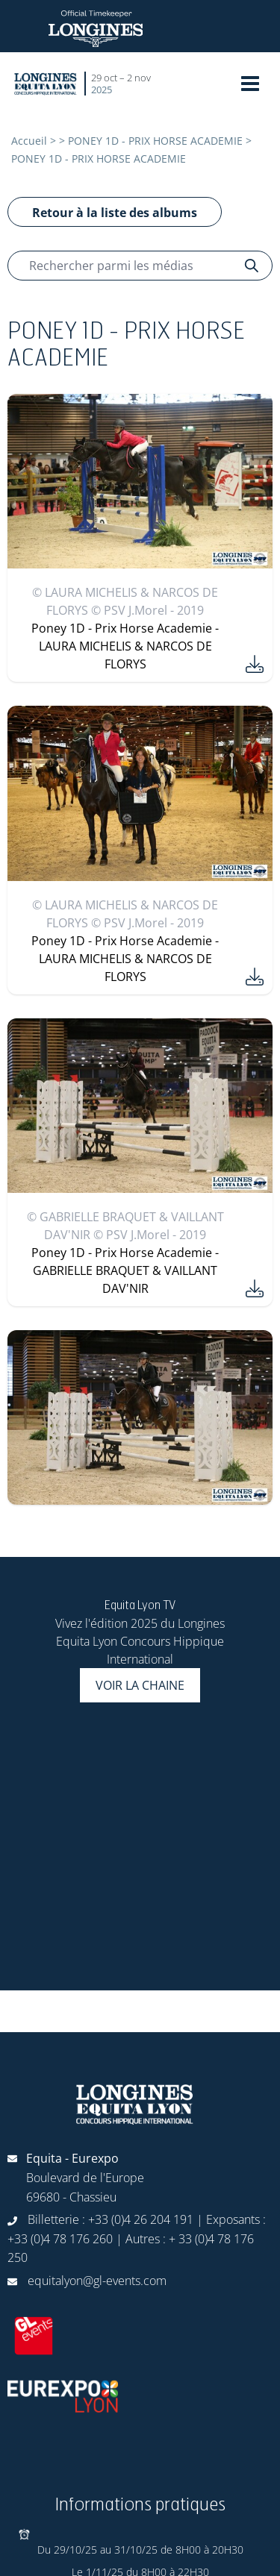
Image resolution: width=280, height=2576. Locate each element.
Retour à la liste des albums (114, 212)
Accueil (29, 141)
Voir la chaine (140, 1685)
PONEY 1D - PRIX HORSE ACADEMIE (155, 141)
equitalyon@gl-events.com (97, 2280)
